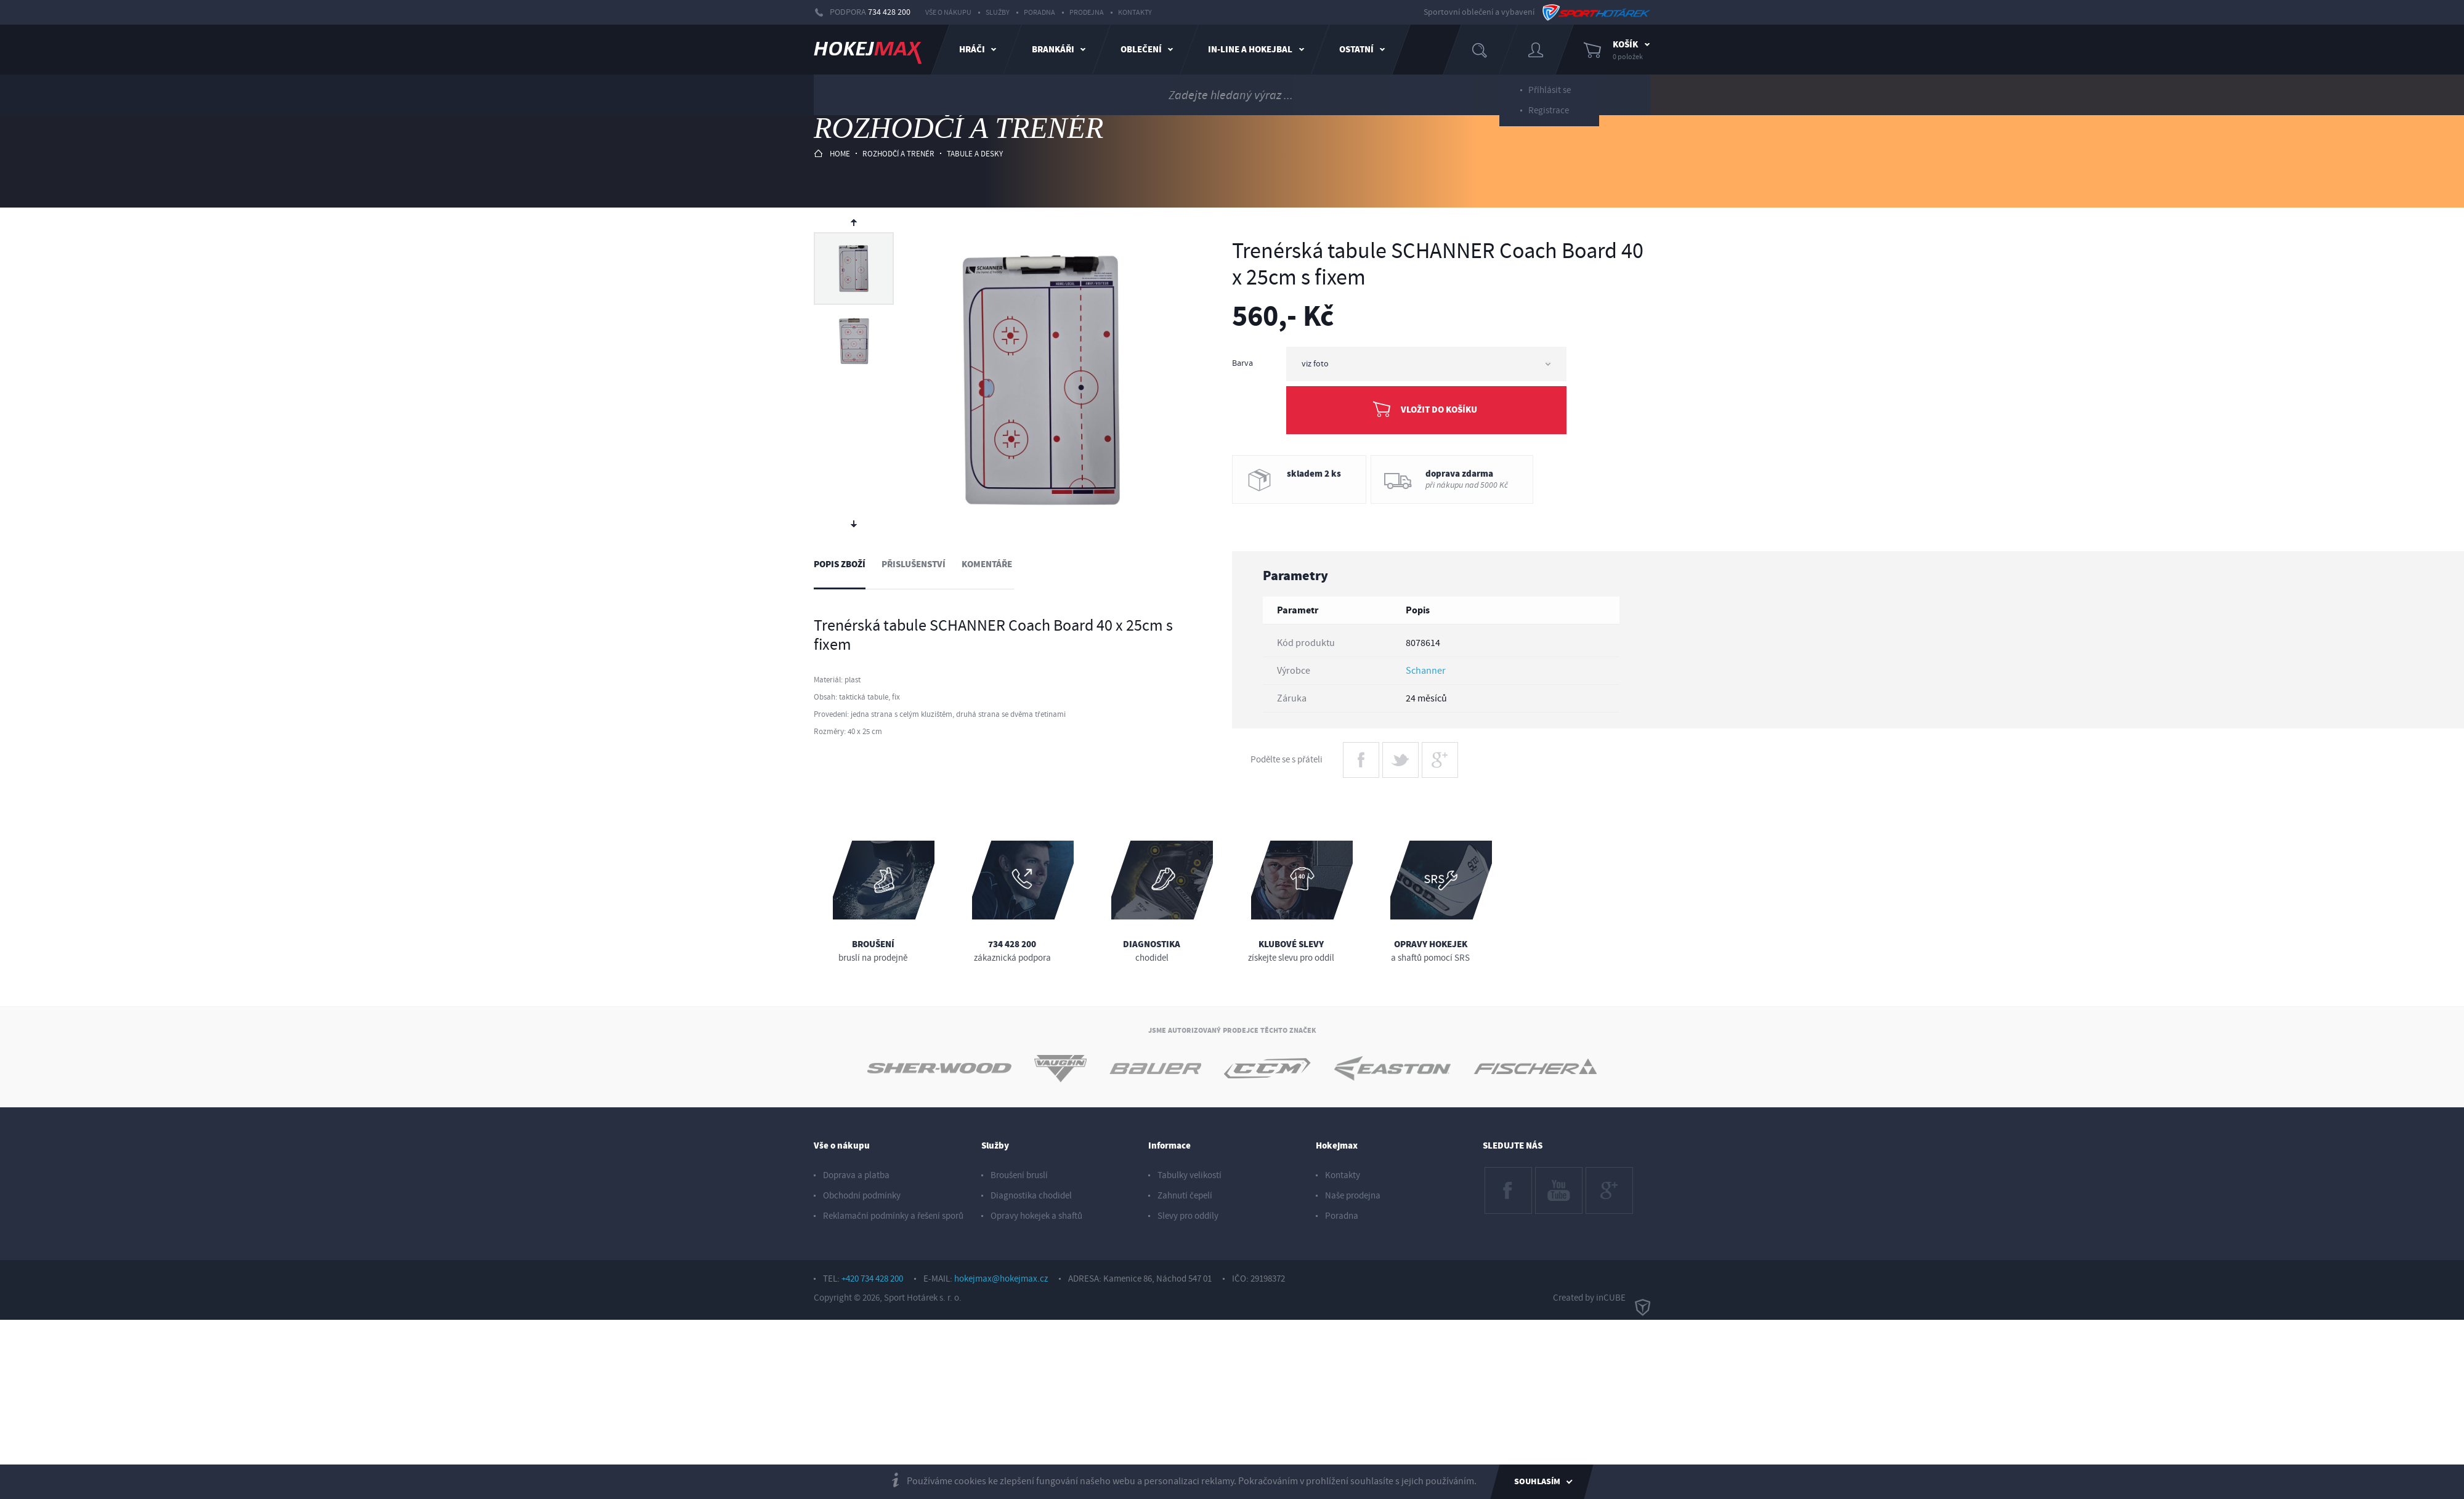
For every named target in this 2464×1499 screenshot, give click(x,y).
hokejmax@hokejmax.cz (1001, 1279)
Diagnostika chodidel (1031, 1196)
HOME (832, 153)
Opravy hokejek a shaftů (1036, 1216)
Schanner (1426, 671)
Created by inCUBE (1601, 1298)
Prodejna (1086, 12)
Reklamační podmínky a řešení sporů (893, 1216)
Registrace (1548, 105)
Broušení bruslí (1019, 1175)
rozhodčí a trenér (898, 154)
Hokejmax (1337, 1145)
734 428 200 (889, 12)
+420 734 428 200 (872, 1279)
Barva (1242, 363)
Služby (998, 12)
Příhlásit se (1549, 85)
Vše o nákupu (948, 12)
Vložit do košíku (1439, 409)
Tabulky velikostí (1189, 1175)
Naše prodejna (1352, 1196)
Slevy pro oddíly (1187, 1216)
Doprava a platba (856, 1175)
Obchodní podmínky (862, 1196)
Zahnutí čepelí (1184, 1196)
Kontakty (1135, 12)
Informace (1169, 1145)
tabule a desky (975, 154)
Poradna (1039, 12)
